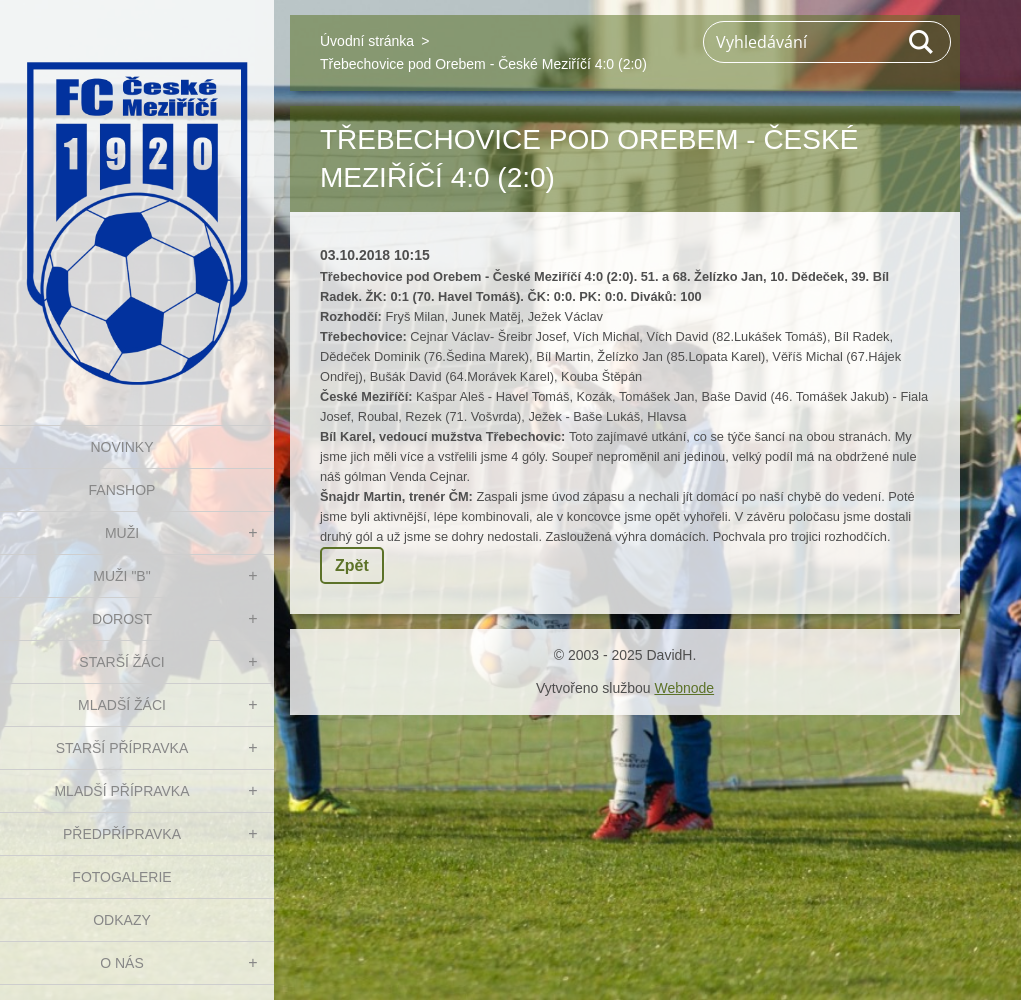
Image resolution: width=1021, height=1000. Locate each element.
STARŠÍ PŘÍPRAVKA (122, 748)
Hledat (922, 42)
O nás (122, 963)
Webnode (684, 688)
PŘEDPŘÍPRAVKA (122, 834)
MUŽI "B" (121, 576)
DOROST (122, 619)
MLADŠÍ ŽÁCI (122, 705)
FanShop (122, 490)
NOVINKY (121, 447)
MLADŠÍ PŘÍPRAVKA (121, 791)
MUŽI (122, 533)
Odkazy (122, 920)
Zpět (352, 565)
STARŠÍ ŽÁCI (121, 662)
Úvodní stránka (367, 41)
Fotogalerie (121, 877)
